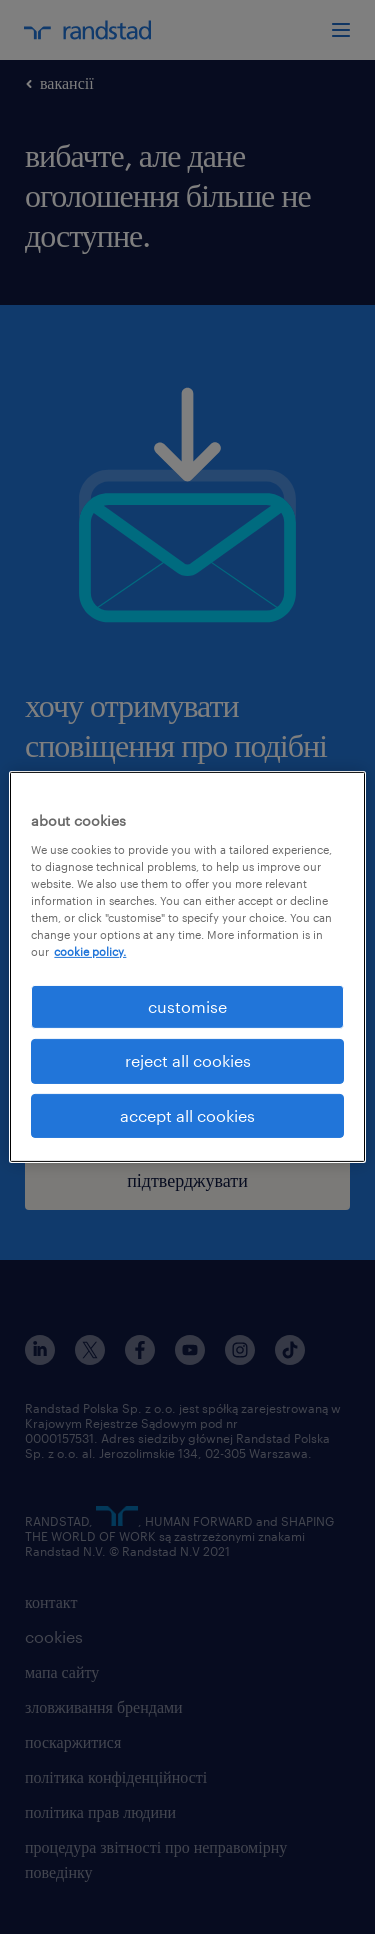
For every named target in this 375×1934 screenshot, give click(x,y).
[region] (187, 967)
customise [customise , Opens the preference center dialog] (187, 1006)
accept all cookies (187, 1115)
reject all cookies (188, 1060)
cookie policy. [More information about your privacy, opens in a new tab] (90, 951)
